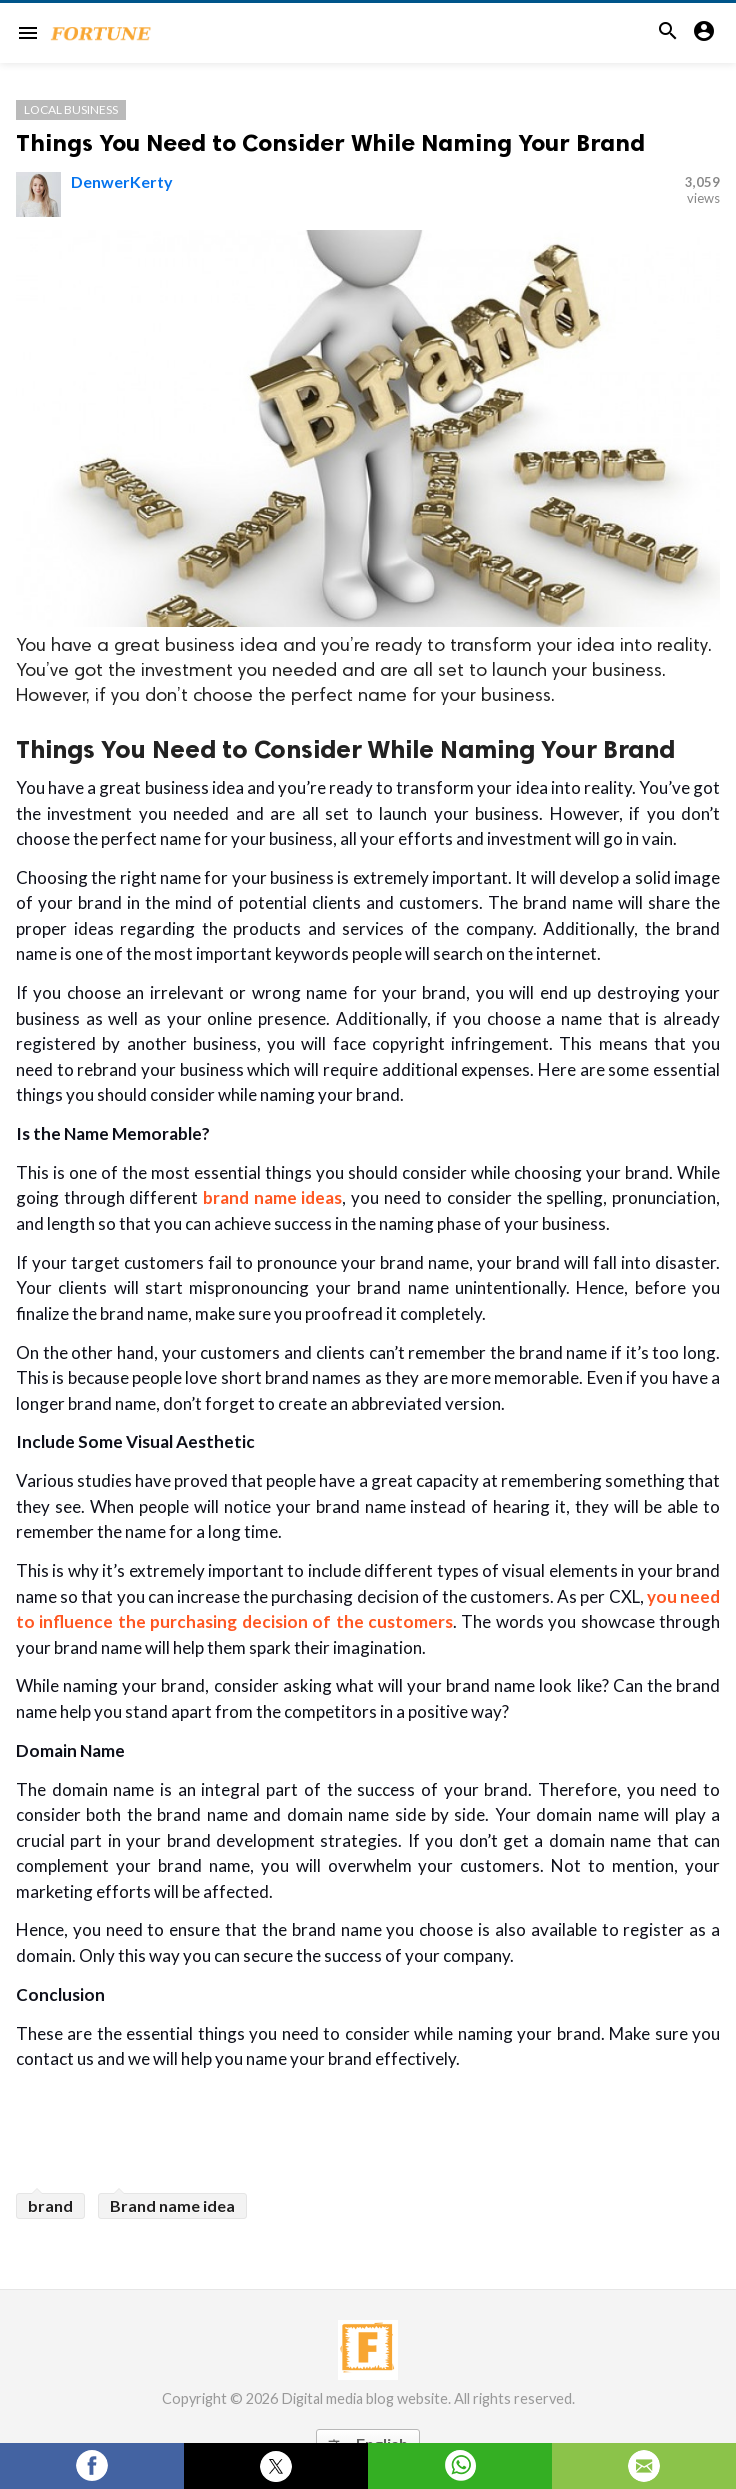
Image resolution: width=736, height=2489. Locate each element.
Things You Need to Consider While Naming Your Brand (330, 142)
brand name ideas (272, 1197)
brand (50, 2205)
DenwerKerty (122, 181)
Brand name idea (172, 2205)
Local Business (71, 109)
